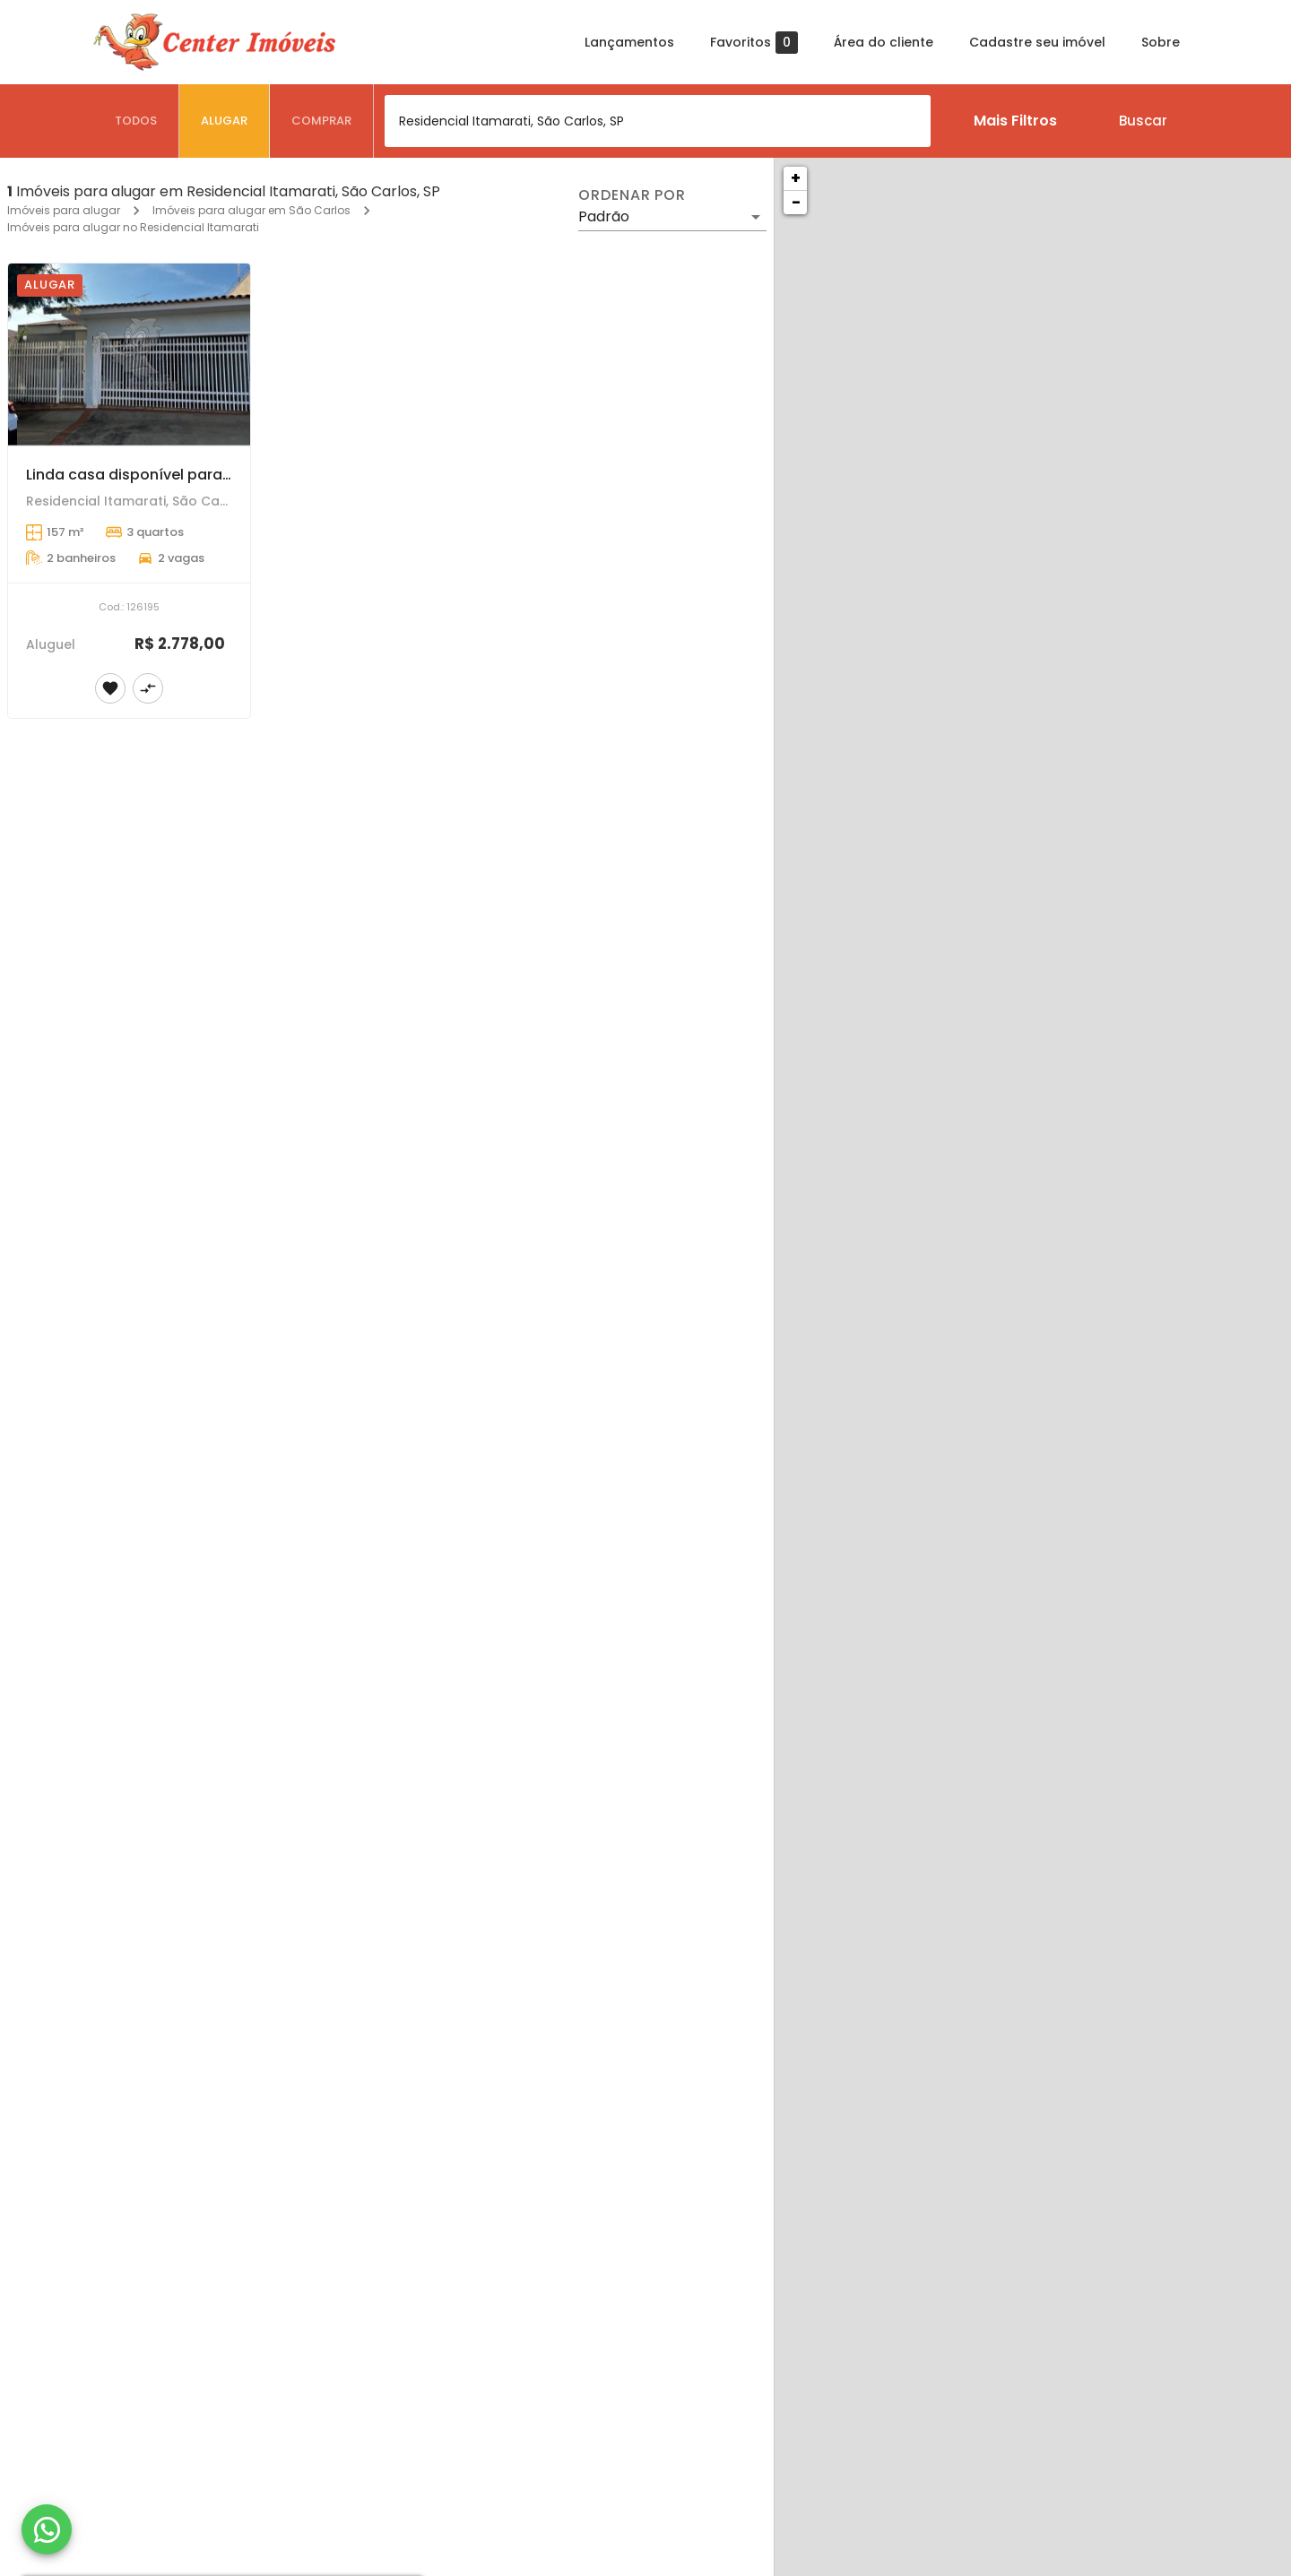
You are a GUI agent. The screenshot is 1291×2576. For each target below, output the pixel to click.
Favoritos (754, 42)
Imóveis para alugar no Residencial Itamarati (133, 227)
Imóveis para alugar (63, 210)
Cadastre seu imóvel (1037, 42)
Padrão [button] (603, 216)
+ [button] (796, 178)
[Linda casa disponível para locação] (129, 354)
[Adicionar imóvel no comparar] (148, 688)
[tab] (136, 121)
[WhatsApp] (47, 2529)
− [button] (796, 202)
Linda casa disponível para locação (156, 474)
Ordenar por (632, 195)
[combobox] (658, 121)
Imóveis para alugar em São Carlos (251, 210)
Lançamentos (629, 42)
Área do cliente (883, 42)
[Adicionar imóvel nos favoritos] (110, 688)
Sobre (1160, 42)
